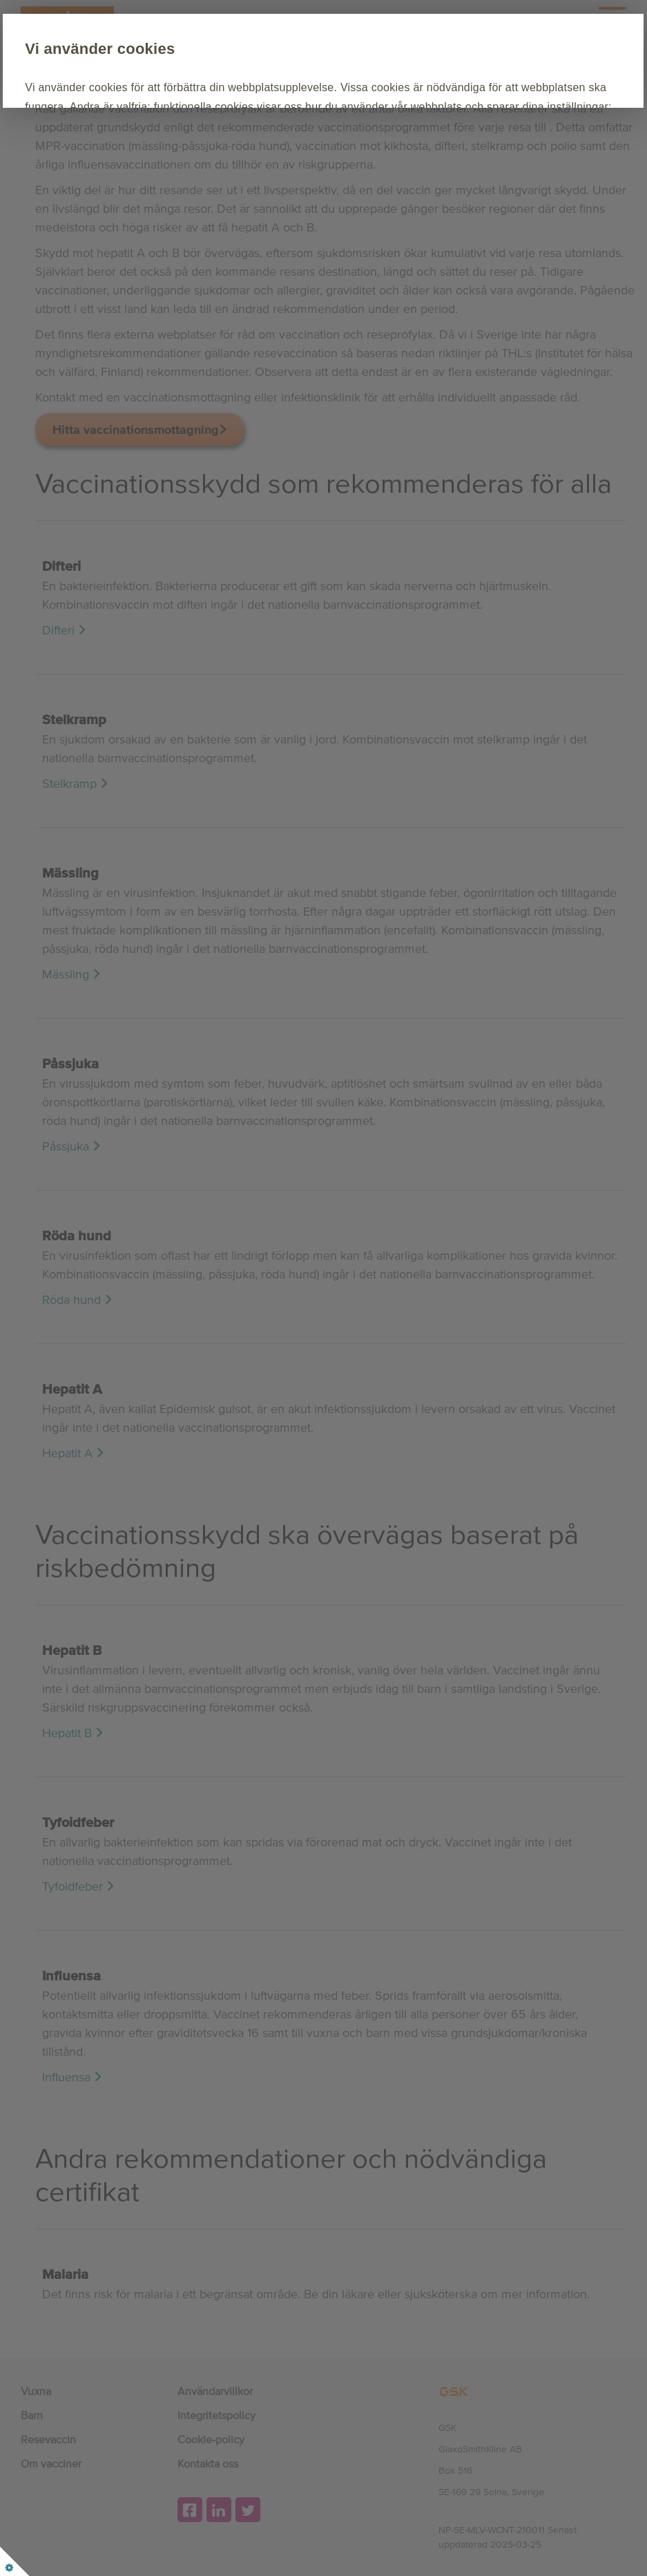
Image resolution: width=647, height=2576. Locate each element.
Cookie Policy (285, 144)
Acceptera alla (157, 186)
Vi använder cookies (174, 48)
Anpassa (261, 186)
